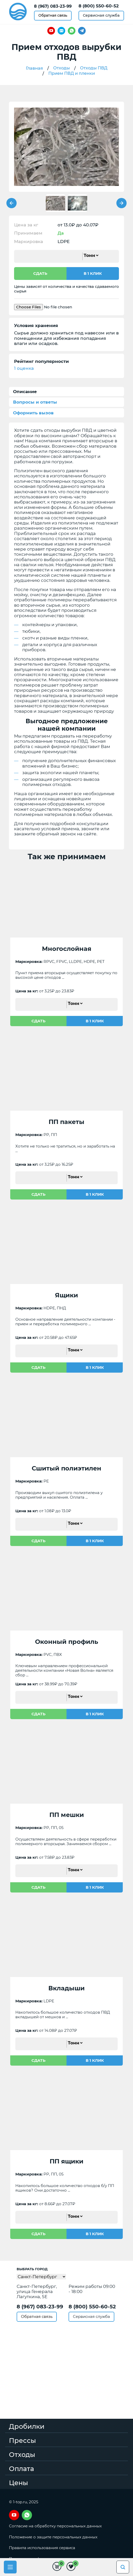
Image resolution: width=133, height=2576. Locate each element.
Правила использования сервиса (42, 2548)
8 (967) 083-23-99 (52, 6)
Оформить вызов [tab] (33, 413)
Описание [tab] (25, 391)
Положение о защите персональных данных (53, 2537)
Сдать (40, 273)
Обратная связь (52, 15)
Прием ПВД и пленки (71, 73)
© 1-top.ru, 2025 (23, 2503)
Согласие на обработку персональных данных (55, 2526)
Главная (33, 68)
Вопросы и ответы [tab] (35, 402)
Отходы (61, 68)
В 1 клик (93, 273)
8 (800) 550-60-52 (99, 6)
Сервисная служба (101, 15)
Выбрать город (32, 2270)
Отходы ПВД (94, 68)
